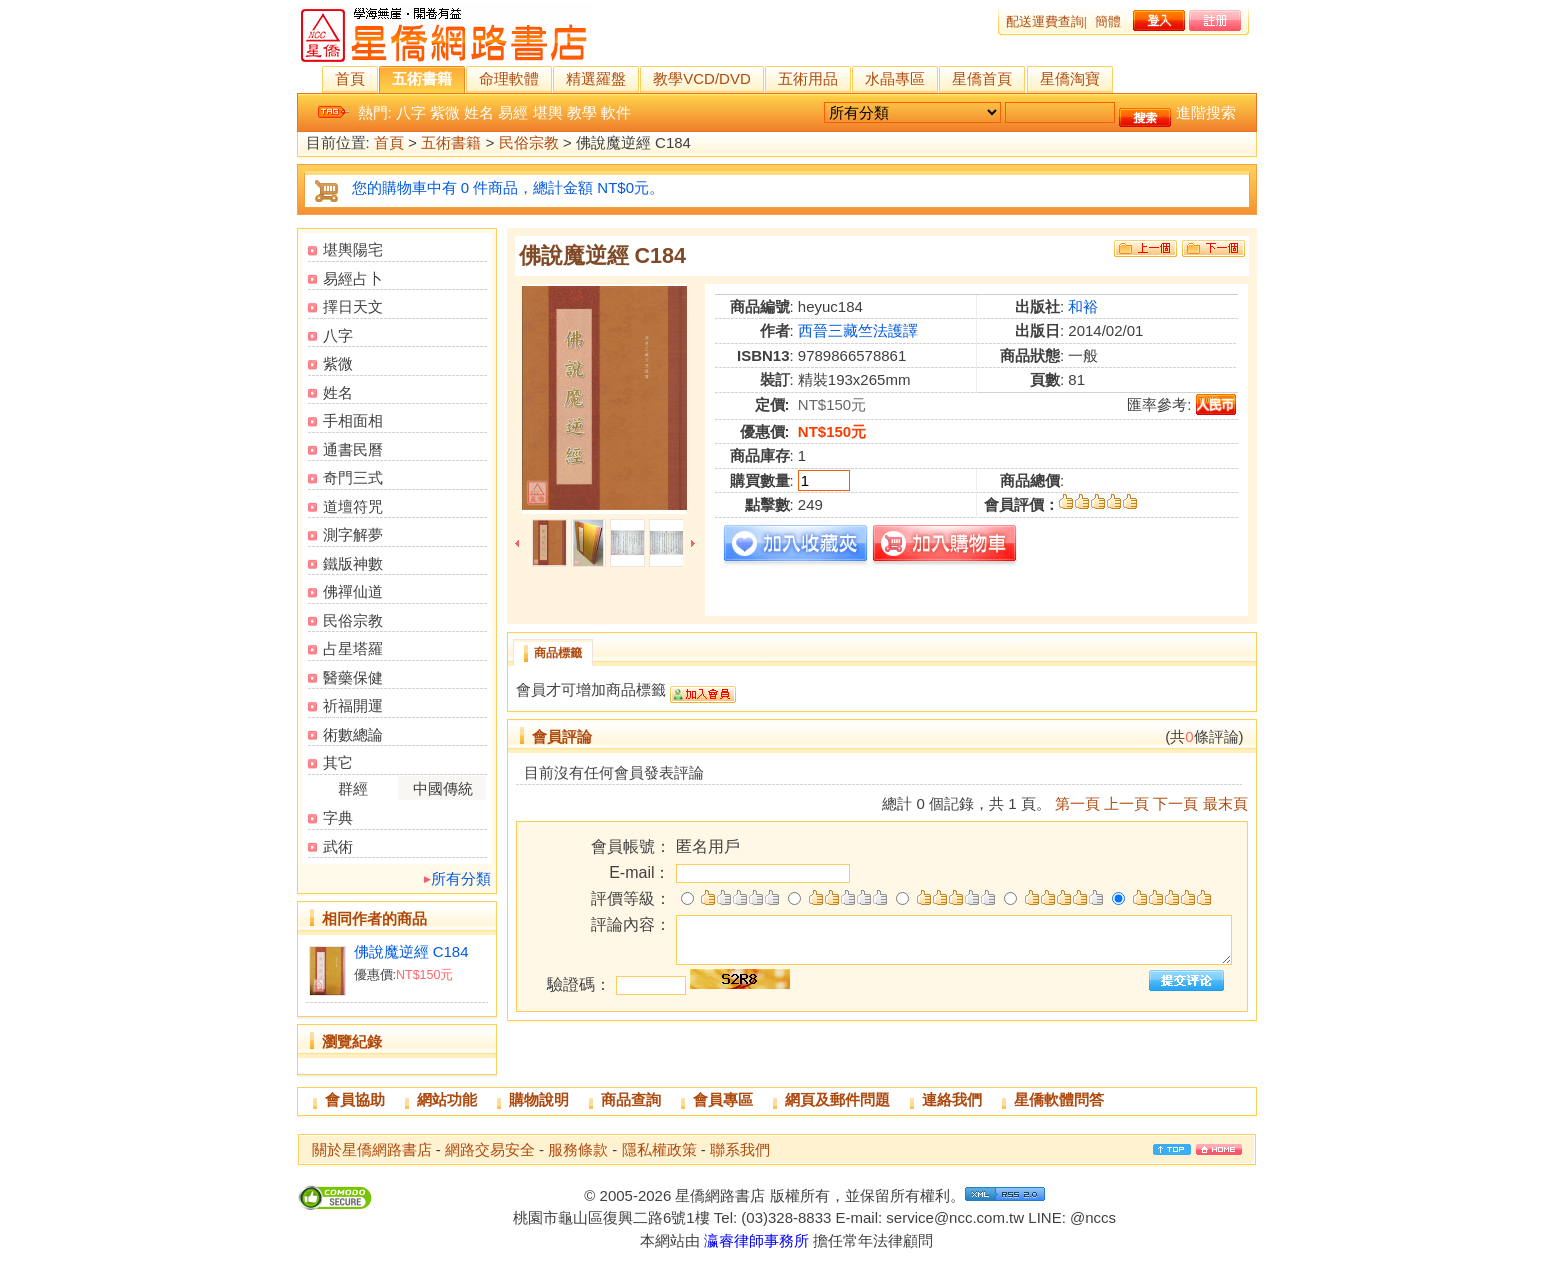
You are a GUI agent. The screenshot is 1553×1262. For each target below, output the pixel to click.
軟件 (616, 112)
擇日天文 (353, 306)
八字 (411, 112)
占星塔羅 (353, 648)
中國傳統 (443, 788)
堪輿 (548, 112)
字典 (338, 817)
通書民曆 (353, 449)
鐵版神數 (353, 563)
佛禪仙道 (353, 591)
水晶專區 (895, 78)
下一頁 (1175, 803)
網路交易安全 (490, 1149)
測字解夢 (353, 534)
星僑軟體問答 (1059, 1099)
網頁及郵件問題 (837, 1099)
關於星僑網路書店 (372, 1149)
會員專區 (723, 1099)
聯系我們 (740, 1149)
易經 (513, 112)
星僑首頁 (982, 78)
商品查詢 (631, 1099)
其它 (338, 762)
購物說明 (539, 1099)
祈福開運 (353, 705)
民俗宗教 (529, 143)
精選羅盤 (596, 78)
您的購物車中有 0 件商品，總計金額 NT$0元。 (508, 187)
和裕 (1083, 306)
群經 (353, 788)
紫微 (445, 112)
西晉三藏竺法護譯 (858, 330)
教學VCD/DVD (702, 78)
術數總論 (353, 734)
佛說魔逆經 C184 (411, 951)
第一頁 (1077, 803)
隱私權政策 (659, 1149)
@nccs (1093, 1217)
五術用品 (808, 78)
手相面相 (353, 420)
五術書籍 (422, 78)
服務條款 (578, 1149)
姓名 (479, 112)
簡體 (1108, 21)
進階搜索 (1206, 112)
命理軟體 (509, 78)
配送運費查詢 (1045, 21)
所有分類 (461, 878)
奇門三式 (353, 477)
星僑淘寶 (1070, 78)
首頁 (350, 78)
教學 (582, 112)
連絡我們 (952, 1099)
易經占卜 (353, 278)
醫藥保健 (353, 677)
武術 (338, 846)
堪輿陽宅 (353, 249)
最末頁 (1225, 803)
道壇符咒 (353, 506)
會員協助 (355, 1099)
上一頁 (1126, 803)
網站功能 (447, 1099)
